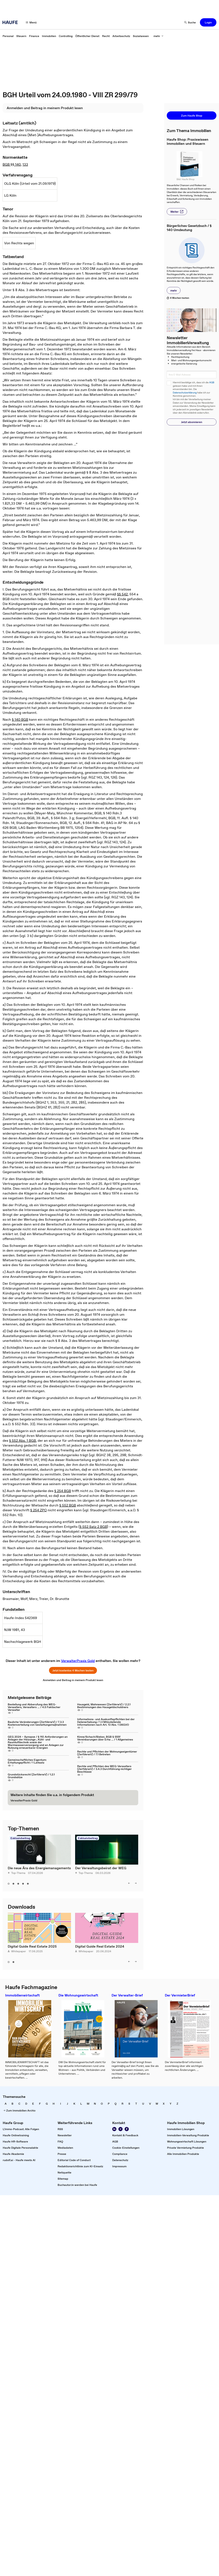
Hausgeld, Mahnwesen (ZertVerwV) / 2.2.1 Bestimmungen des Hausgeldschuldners (103, 1705)
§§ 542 (122, 594)
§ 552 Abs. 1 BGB (22, 1440)
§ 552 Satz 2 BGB (93, 1526)
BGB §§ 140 (12, 164)
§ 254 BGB (62, 1490)
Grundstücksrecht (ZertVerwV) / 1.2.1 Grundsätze (31, 1776)
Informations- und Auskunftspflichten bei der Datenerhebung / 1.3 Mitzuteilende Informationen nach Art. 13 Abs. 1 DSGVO (106, 1722)
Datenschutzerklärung (185, 392)
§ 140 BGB (20, 719)
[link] (8, 36)
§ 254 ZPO (38, 1510)
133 (25, 164)
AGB (211, 382)
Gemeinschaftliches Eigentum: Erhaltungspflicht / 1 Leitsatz (27, 1761)
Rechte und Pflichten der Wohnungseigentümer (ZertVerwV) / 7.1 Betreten (107, 1753)
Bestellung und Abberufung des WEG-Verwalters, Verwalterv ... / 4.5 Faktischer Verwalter (34, 1707)
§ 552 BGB (67, 1505)
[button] (31, 22)
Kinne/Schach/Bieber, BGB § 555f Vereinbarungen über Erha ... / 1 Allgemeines (105, 1738)
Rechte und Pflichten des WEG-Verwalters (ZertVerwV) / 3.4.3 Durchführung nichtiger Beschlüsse (104, 1769)
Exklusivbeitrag (20, 1838)
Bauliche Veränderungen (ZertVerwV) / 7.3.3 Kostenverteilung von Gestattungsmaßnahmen (37, 1723)
